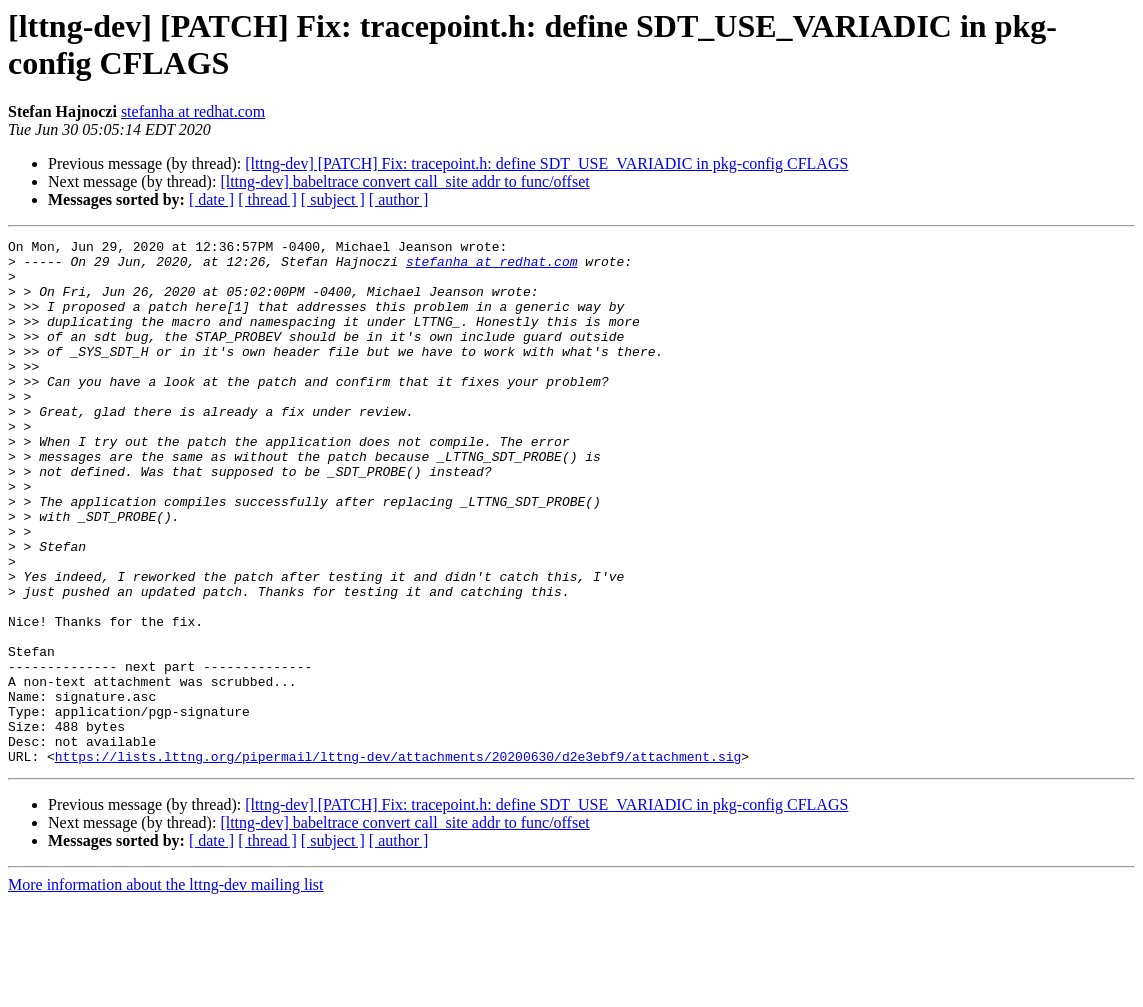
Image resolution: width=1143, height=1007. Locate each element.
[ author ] (399, 199)
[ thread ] (267, 199)
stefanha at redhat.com (193, 111)
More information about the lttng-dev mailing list (166, 989)
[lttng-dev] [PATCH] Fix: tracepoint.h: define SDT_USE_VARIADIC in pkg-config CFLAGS (546, 163)
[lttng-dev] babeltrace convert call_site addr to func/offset (404, 181)
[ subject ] (333, 199)
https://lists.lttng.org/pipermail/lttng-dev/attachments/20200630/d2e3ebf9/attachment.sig (398, 861)
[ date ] (211, 199)
